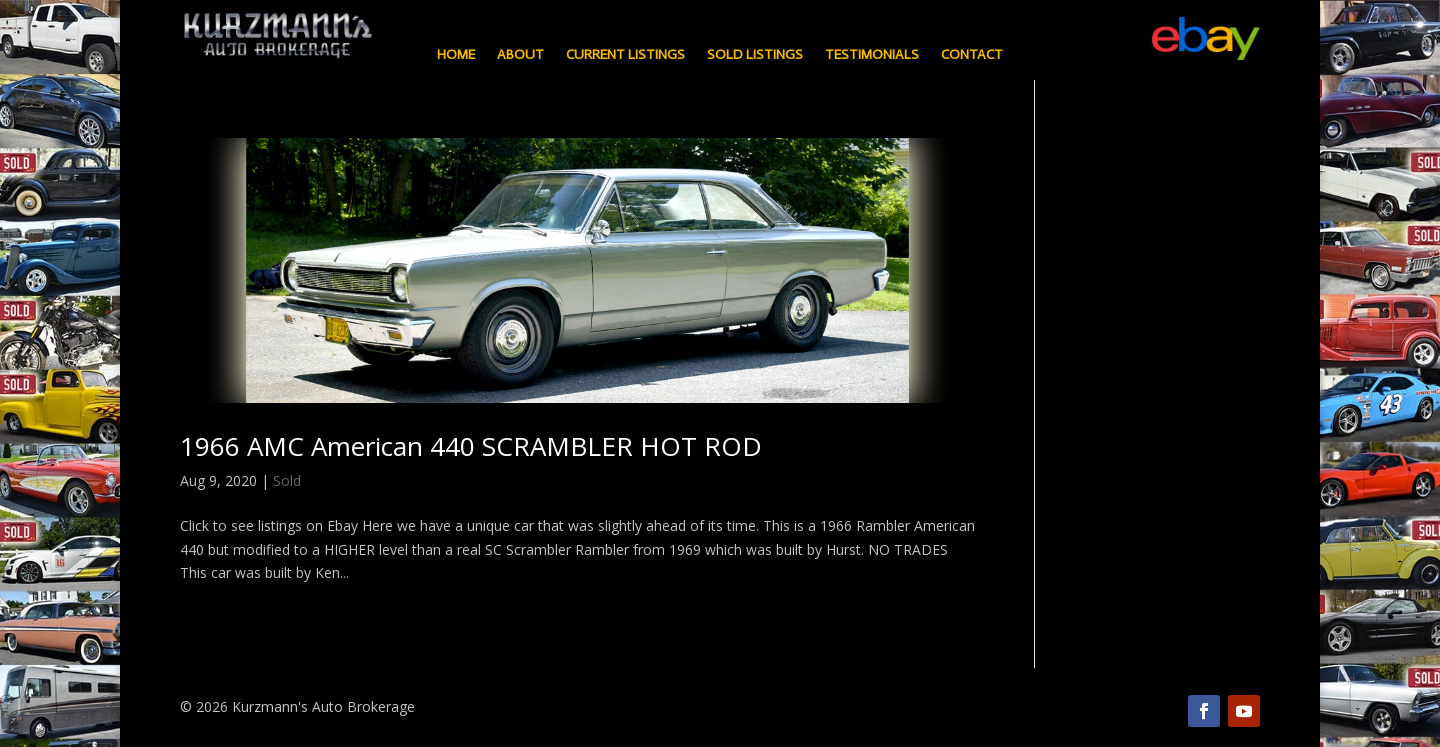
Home (456, 55)
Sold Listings (755, 55)
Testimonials (872, 55)
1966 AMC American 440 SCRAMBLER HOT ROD (471, 446)
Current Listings (625, 55)
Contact (972, 55)
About (520, 55)
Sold (287, 480)
